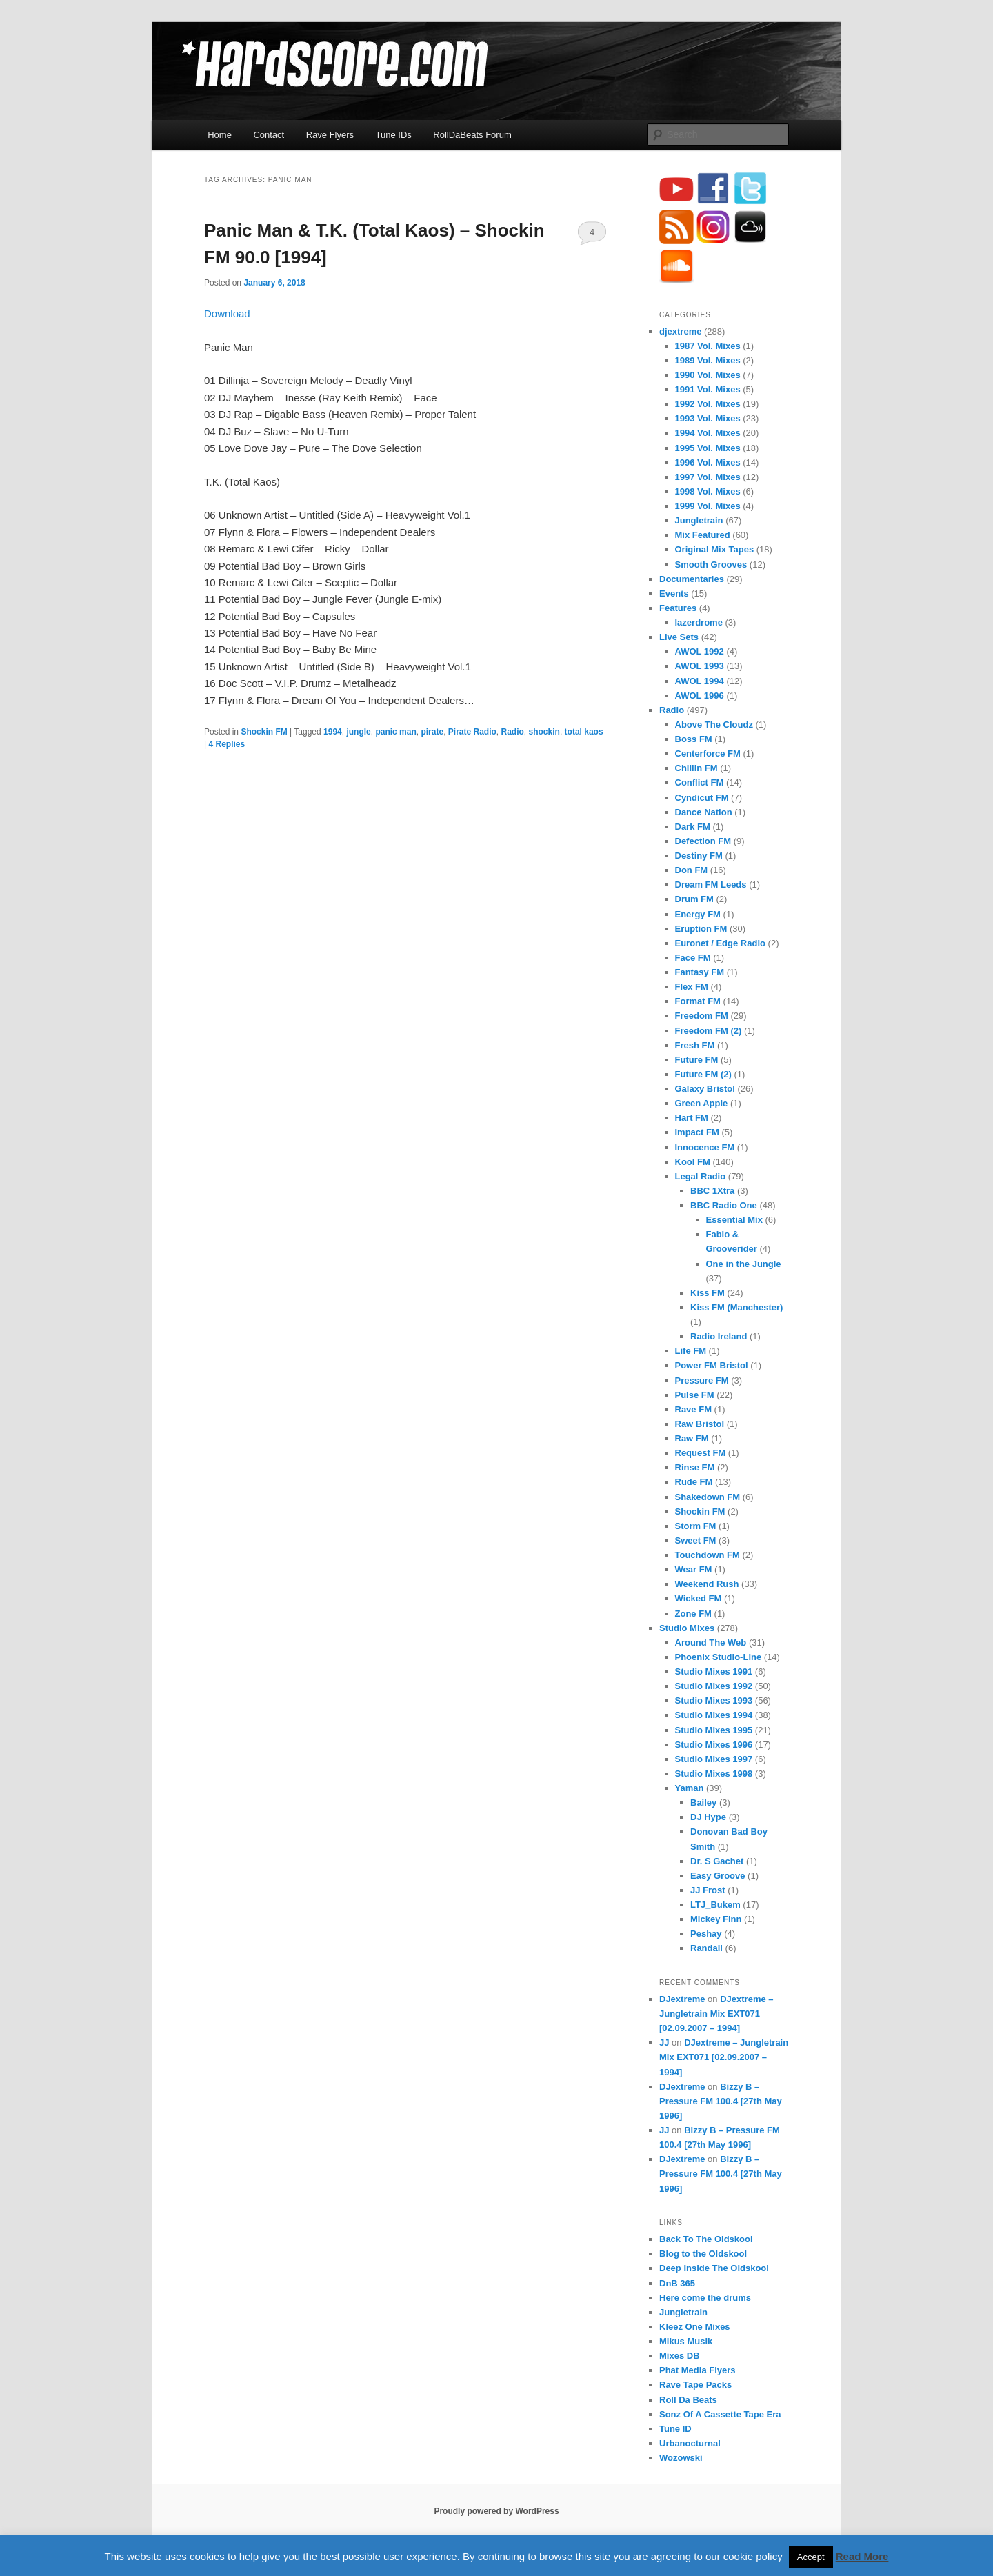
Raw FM (692, 1438)
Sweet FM (695, 1540)
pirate (432, 732)
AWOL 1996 (699, 695)
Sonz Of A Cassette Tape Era (720, 2414)
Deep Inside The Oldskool (714, 2268)
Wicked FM (698, 1598)
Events (674, 593)
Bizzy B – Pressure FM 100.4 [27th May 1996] (720, 2101)
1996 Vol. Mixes (708, 462)
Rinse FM (695, 1467)
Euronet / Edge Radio (720, 943)
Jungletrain (699, 520)
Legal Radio (700, 1176)
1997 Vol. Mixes (708, 477)
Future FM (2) (703, 1074)
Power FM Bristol (711, 1365)
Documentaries (691, 579)
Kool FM (692, 1162)
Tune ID (675, 2429)
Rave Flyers (330, 135)
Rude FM (694, 1482)
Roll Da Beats (688, 2400)
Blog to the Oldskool (703, 2253)
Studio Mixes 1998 (714, 1773)
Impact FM (697, 1132)
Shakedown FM (708, 1497)
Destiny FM (699, 855)
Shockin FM (264, 732)
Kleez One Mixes (694, 2327)
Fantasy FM (700, 972)
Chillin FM (696, 768)
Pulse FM (694, 1395)
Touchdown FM (707, 1555)
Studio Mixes (686, 1628)
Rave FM (693, 1409)
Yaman (689, 1788)
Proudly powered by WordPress (496, 2511)
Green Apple (701, 1103)
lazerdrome (699, 622)
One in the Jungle (743, 1264)
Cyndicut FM (702, 797)
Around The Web (711, 1642)
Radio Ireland (718, 1336)
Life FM (691, 1351)
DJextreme (682, 1999)
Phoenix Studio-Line (718, 1657)
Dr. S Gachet (716, 1861)
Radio (512, 732)
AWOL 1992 (699, 651)
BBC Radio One (723, 1205)
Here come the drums (705, 2298)
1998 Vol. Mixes (708, 491)
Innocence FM (705, 1147)
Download (227, 313)
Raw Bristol (700, 1424)
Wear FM (693, 1569)
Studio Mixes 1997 (714, 1759)
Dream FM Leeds (711, 884)
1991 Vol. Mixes (708, 389)
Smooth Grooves (711, 564)
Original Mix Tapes (714, 549)
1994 (332, 732)
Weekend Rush (707, 1584)
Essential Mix (734, 1220)
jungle (358, 732)
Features (677, 608)
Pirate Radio (472, 732)
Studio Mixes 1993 (714, 1700)
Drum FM (694, 899)
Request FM (700, 1453)
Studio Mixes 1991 (714, 1671)
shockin (544, 732)
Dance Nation (703, 812)
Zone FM (693, 1613)
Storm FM (695, 1526)
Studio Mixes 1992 (714, 1686)
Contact (268, 135)
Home (220, 135)
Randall (706, 1948)
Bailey (703, 1802)
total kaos (584, 732)
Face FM (693, 957)
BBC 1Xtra (712, 1191)
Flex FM (691, 986)
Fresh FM (695, 1045)
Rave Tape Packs (695, 2384)
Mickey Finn (715, 1919)
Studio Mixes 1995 (714, 1730)
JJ (664, 2042)
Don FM (691, 870)
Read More (862, 2556)
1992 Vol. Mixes (708, 404)
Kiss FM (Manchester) (736, 1307)
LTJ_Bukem (715, 1904)
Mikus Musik (685, 2341)
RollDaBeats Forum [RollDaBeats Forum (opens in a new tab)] (472, 135)
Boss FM (693, 739)
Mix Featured (702, 535)
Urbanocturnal (690, 2443)
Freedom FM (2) (708, 1031)
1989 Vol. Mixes (708, 360)
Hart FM (691, 1117)
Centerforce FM (708, 753)
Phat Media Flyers (697, 2370)
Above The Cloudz (714, 724)
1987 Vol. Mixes (708, 346)
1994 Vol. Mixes (708, 433)
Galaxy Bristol (705, 1089)
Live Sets (679, 637)
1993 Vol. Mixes (708, 418)
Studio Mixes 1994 (714, 1715)
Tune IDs (394, 135)
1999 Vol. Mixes (708, 506)
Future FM (697, 1060)
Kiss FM (707, 1293)
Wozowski (681, 2458)
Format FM (698, 1001)
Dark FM (692, 826)
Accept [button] (811, 2557)
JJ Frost (707, 1890)
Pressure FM (702, 1380)
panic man (395, 732)
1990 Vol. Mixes (708, 375)
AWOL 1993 (699, 666)
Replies (226, 744)
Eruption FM (701, 928)
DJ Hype (708, 1817)
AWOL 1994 (699, 681)
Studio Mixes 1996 (714, 1744)
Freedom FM (701, 1015)
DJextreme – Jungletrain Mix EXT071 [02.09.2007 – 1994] (716, 2013)
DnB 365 (677, 2283)
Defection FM (703, 841)
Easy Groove (717, 1875)
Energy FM (698, 914)
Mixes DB (679, 2355)
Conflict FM (699, 782)
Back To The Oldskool (706, 2239)
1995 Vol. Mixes (708, 448)
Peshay (706, 1933)
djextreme (680, 331)
